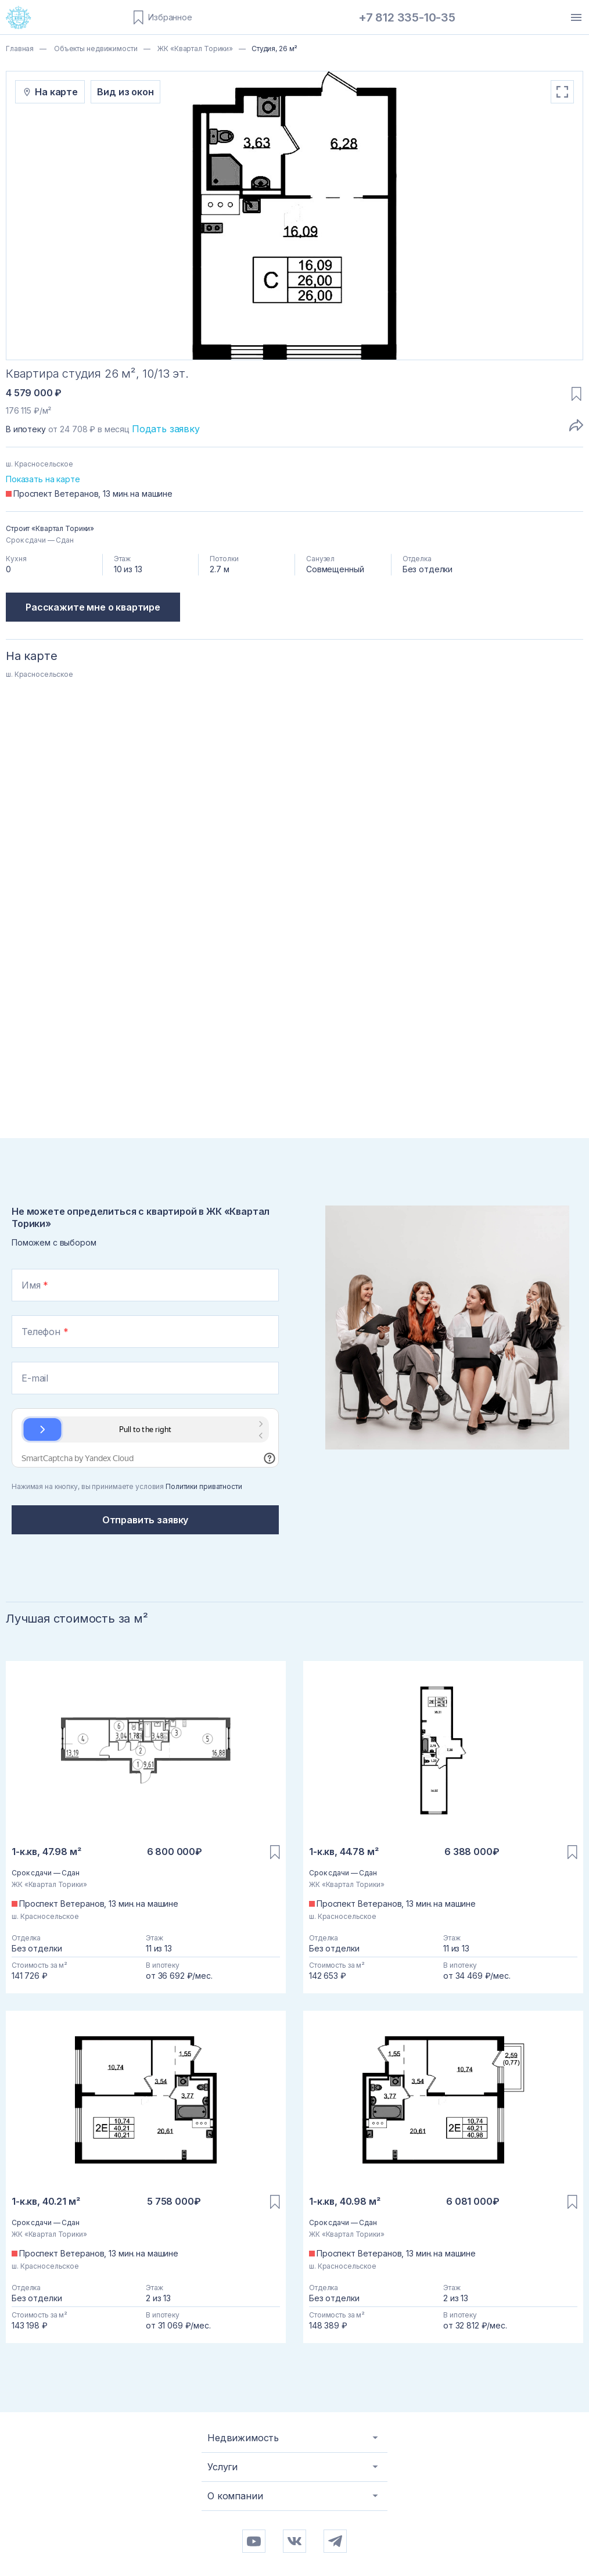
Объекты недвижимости (94, 48)
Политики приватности (204, 1486)
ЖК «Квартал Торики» (194, 48)
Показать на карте (43, 479)
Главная (20, 48)
